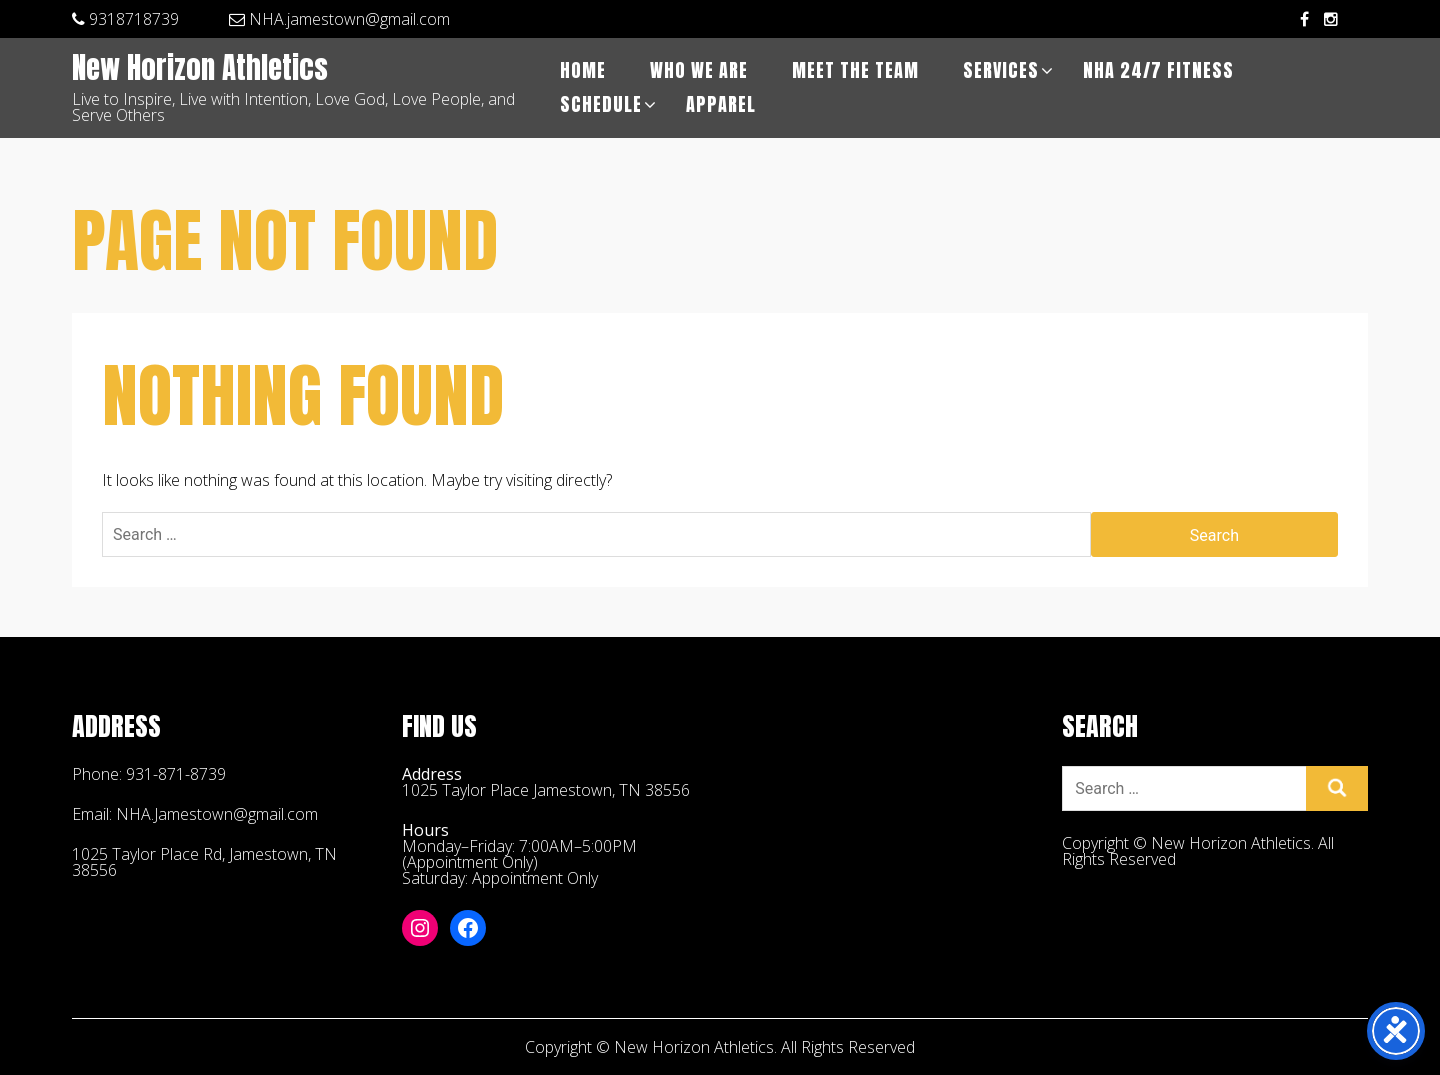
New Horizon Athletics (200, 69)
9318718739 (125, 19)
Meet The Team (855, 70)
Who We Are (699, 70)
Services (1001, 70)
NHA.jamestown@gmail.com (339, 19)
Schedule (601, 104)
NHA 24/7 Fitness (1158, 70)
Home (583, 70)
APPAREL (721, 104)
